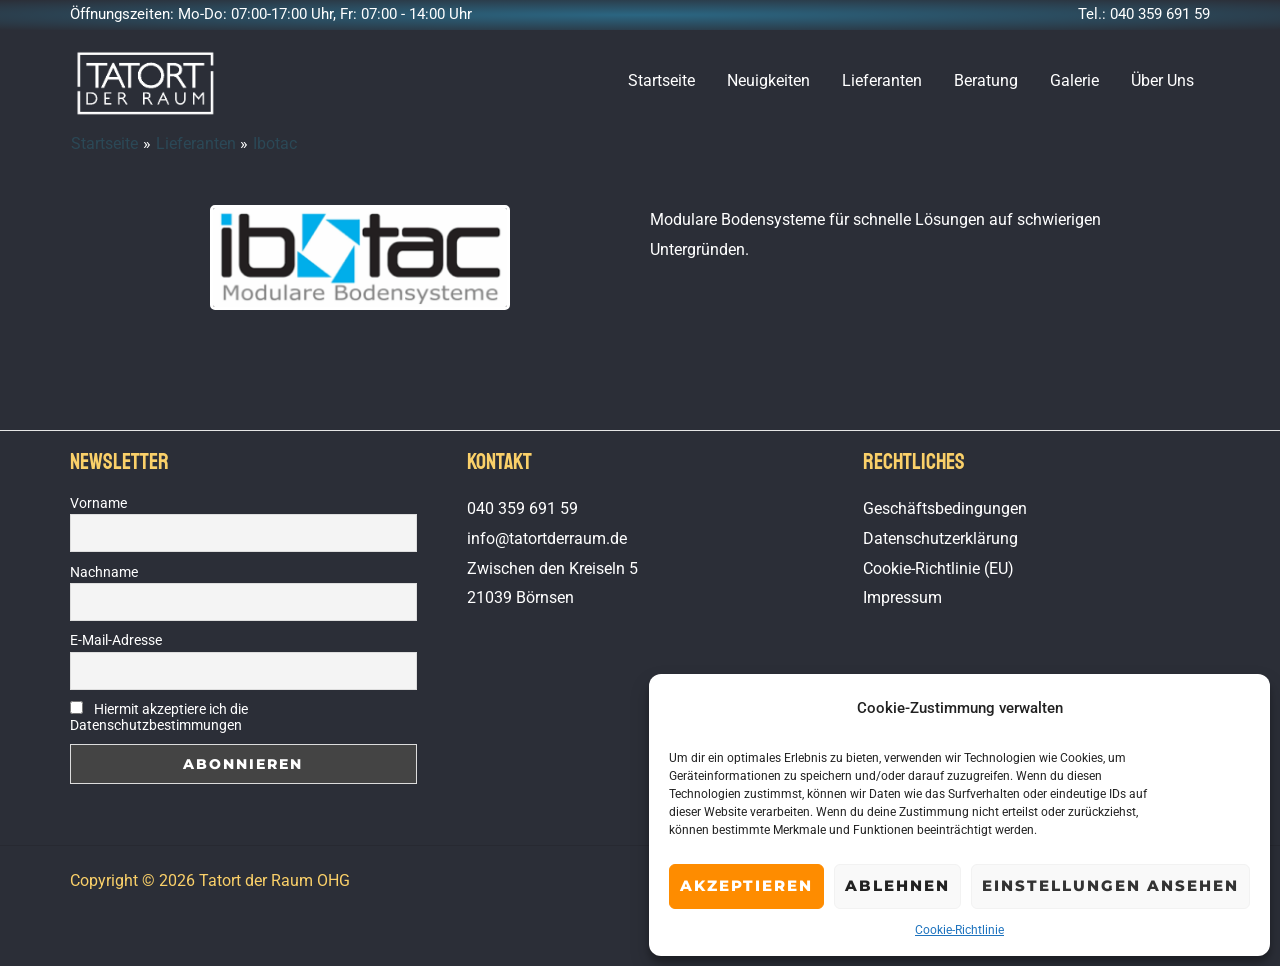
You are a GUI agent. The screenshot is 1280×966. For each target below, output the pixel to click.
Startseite (661, 80)
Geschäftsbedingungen (945, 508)
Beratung (986, 80)
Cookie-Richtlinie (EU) (938, 568)
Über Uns (1162, 80)
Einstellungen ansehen (1110, 885)
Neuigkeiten (768, 80)
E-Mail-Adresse (116, 640)
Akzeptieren (746, 885)
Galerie (1074, 80)
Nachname (104, 572)
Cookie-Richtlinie (959, 930)
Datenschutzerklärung (940, 538)
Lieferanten (882, 80)
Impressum (902, 597)
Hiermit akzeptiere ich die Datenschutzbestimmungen (159, 717)
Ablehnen (897, 885)
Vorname (98, 503)
